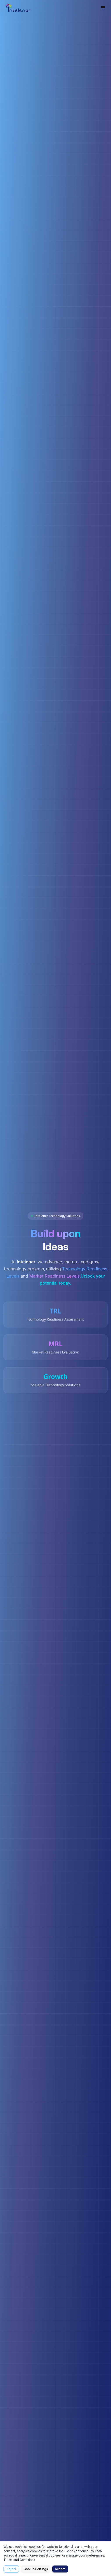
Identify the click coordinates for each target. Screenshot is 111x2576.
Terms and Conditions (19, 2560)
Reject (11, 2569)
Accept (60, 2569)
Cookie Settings (36, 2569)
